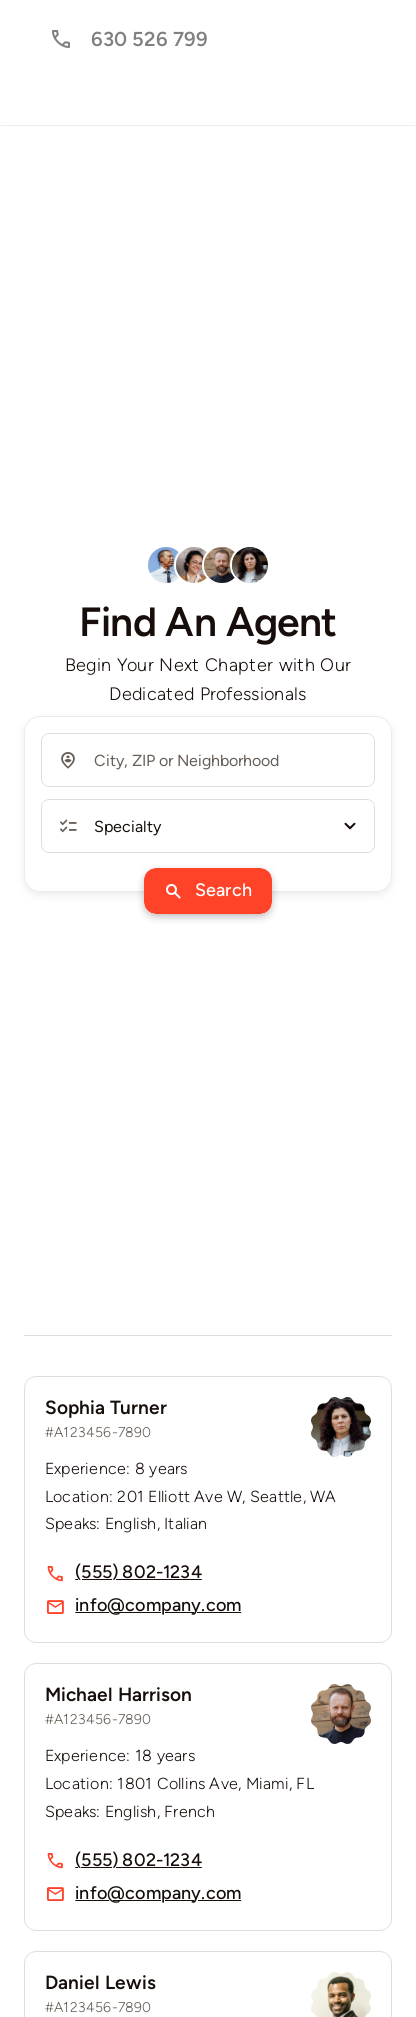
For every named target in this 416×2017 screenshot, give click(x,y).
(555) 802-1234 (138, 1572)
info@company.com (158, 1605)
